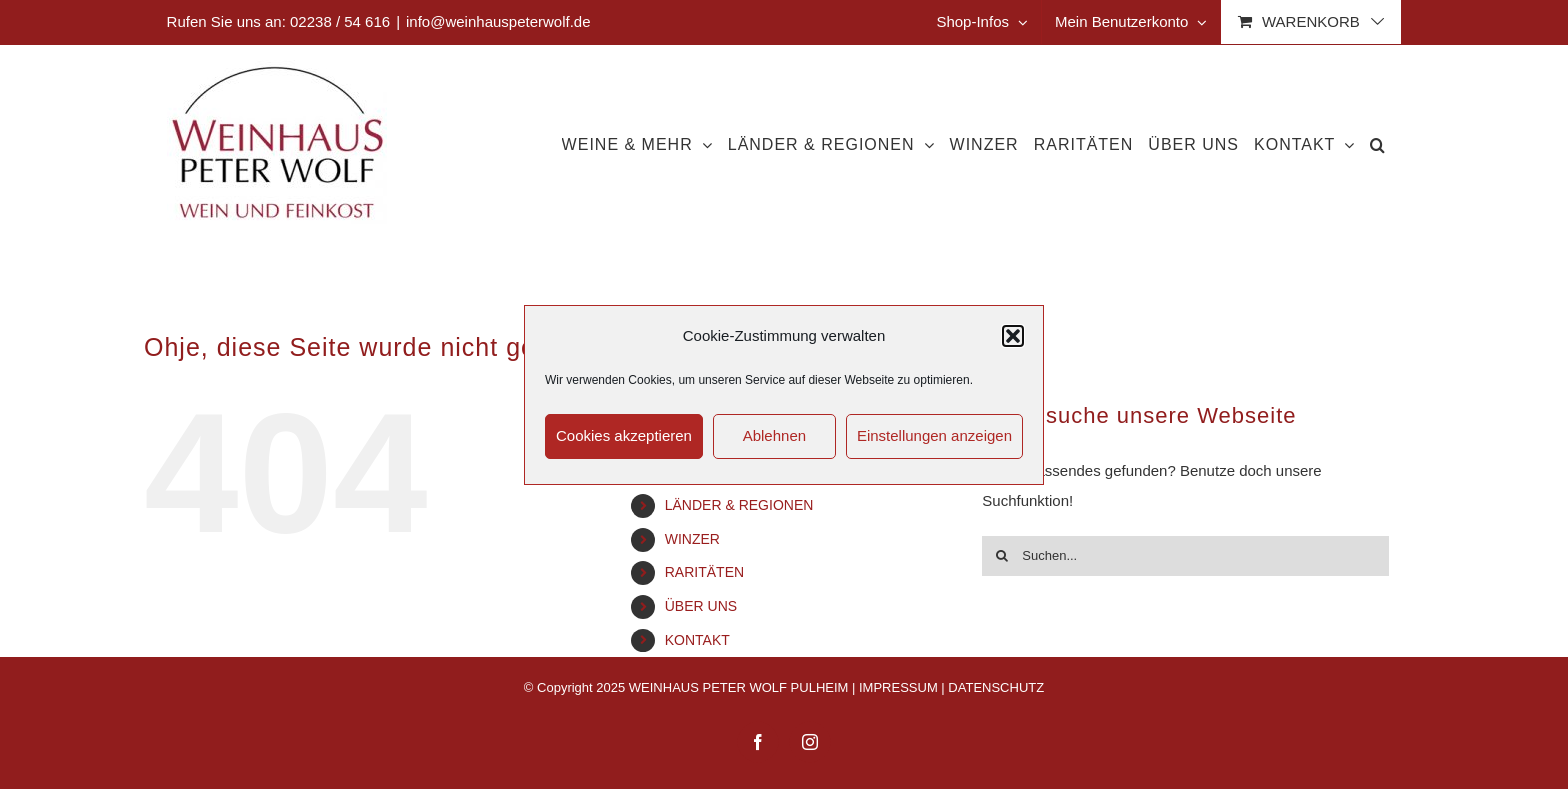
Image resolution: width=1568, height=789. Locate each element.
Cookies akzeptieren (624, 435)
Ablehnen (774, 435)
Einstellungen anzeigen (934, 435)
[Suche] (1002, 556)
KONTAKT (697, 640)
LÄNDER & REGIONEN (739, 505)
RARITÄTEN (704, 572)
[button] (1013, 336)
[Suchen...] (1185, 556)
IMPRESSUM (898, 687)
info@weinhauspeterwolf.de (498, 21)
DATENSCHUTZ (996, 687)
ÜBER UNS (701, 606)
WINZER (692, 539)
